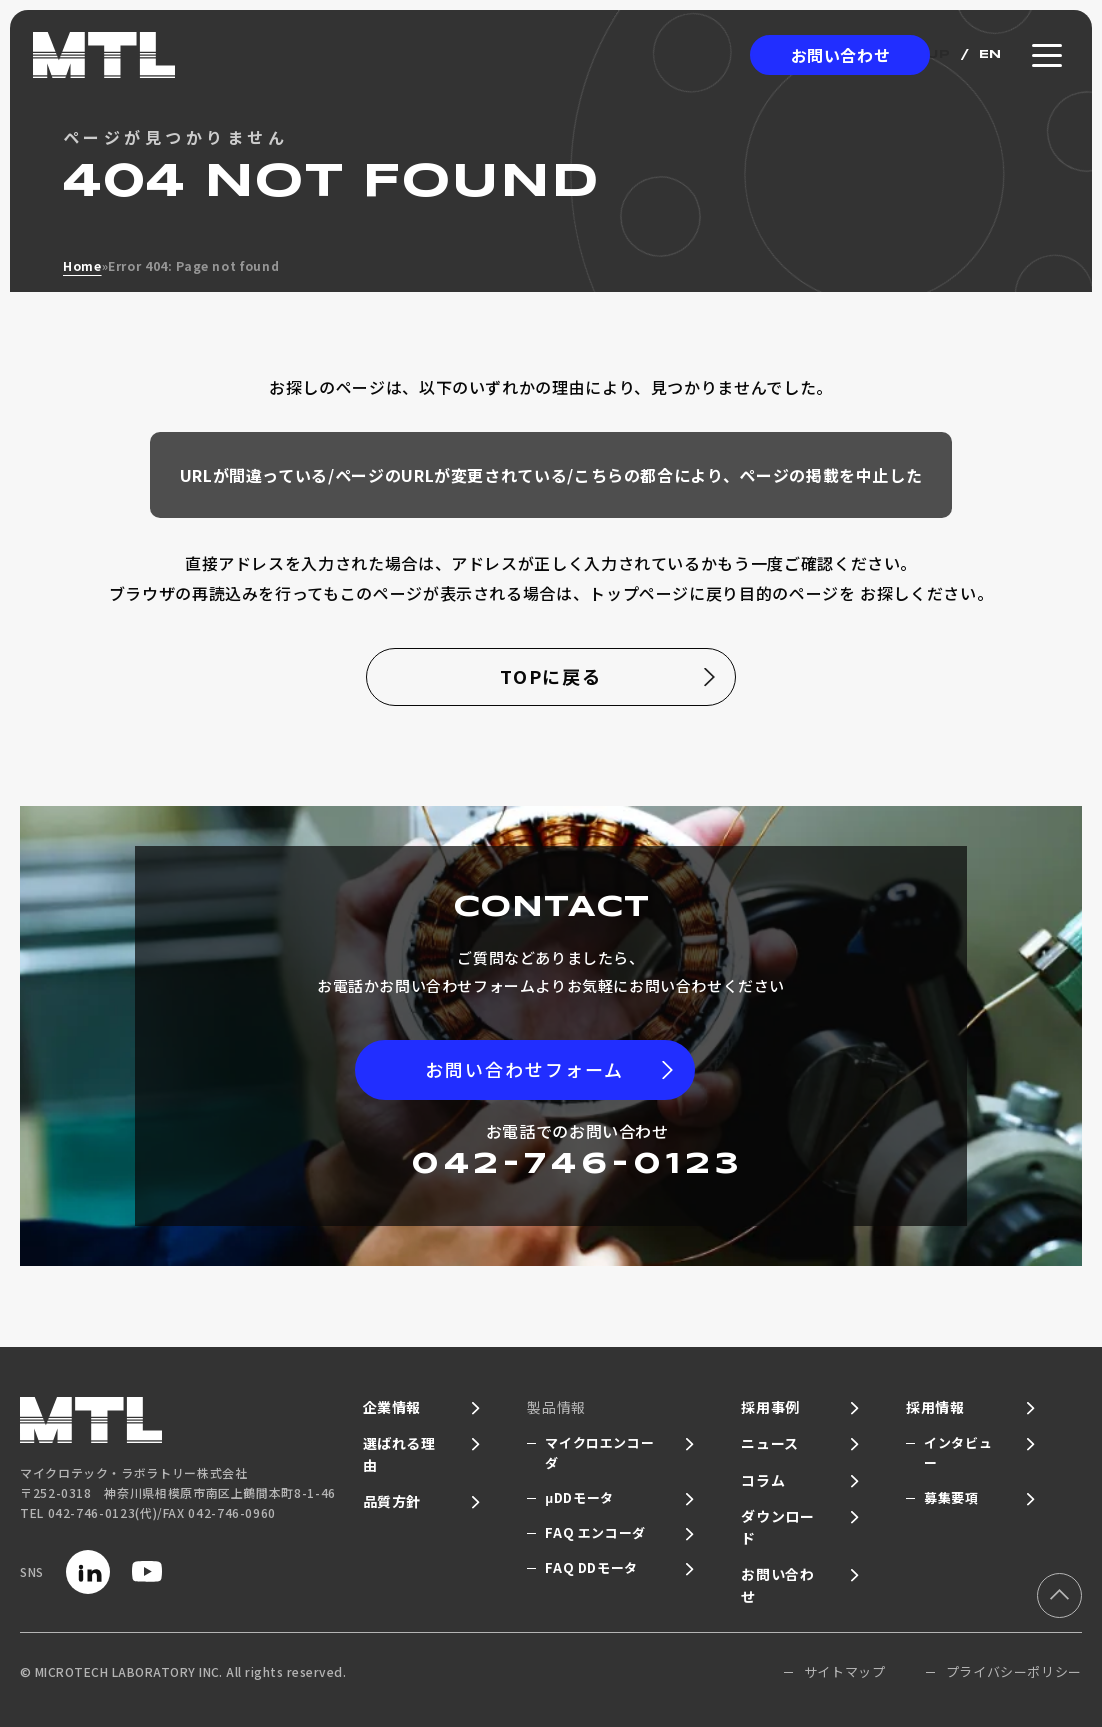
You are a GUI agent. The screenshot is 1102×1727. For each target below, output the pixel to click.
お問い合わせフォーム (524, 1069)
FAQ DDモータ (591, 1567)
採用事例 (770, 1407)
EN (990, 54)
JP (940, 54)
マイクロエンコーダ (599, 1452)
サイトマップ (845, 1672)
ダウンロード (777, 1527)
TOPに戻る (551, 676)
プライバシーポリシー (1014, 1672)
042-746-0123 (577, 1164)
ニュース (770, 1443)
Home (82, 265)
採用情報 (935, 1407)
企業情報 (392, 1407)
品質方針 (392, 1501)
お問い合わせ (841, 55)
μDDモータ (579, 1497)
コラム (763, 1480)
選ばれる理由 (399, 1454)
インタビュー (958, 1452)
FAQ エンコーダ (595, 1532)
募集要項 (951, 1497)
